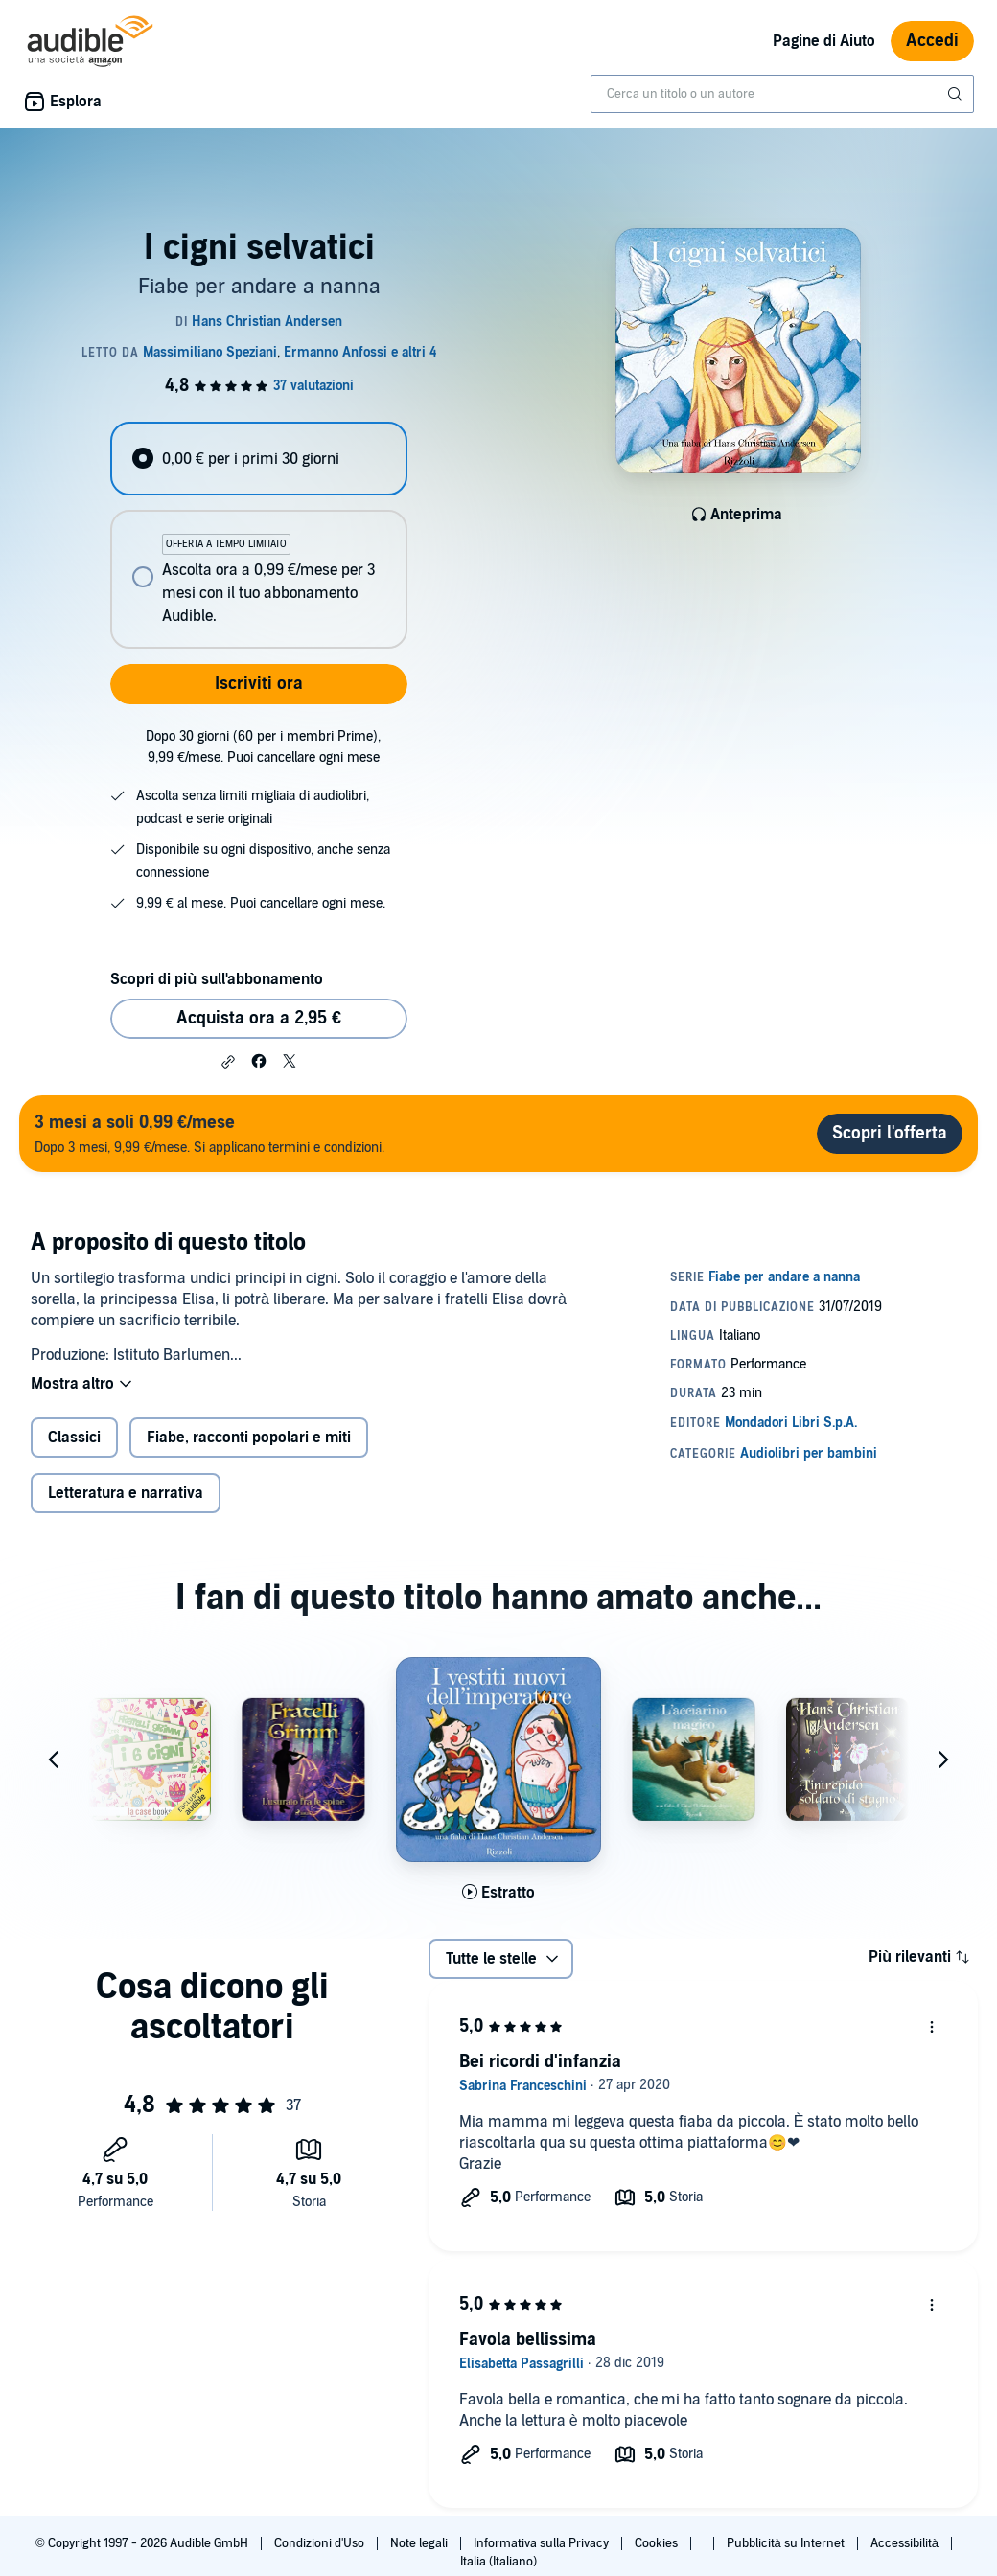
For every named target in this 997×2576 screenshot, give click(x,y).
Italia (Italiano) (498, 2561)
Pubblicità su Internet (787, 2543)
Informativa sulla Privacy (543, 2543)
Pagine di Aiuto (824, 41)
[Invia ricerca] (956, 94)
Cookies (658, 2543)
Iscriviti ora (259, 684)
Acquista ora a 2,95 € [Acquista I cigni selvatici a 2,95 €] (258, 1018)
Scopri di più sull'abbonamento (216, 979)
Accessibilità (905, 2543)
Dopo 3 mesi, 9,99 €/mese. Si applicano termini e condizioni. (209, 1133)
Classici (74, 1437)
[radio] (258, 458)
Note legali (420, 2543)
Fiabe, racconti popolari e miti (249, 1437)
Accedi (932, 41)
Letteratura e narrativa (125, 1493)
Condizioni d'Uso (320, 2543)
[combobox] (782, 94)
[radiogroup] (258, 535)
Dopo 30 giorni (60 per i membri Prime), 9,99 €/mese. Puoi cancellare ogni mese (263, 747)
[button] (228, 1062)
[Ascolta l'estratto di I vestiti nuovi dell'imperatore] (498, 1893)
